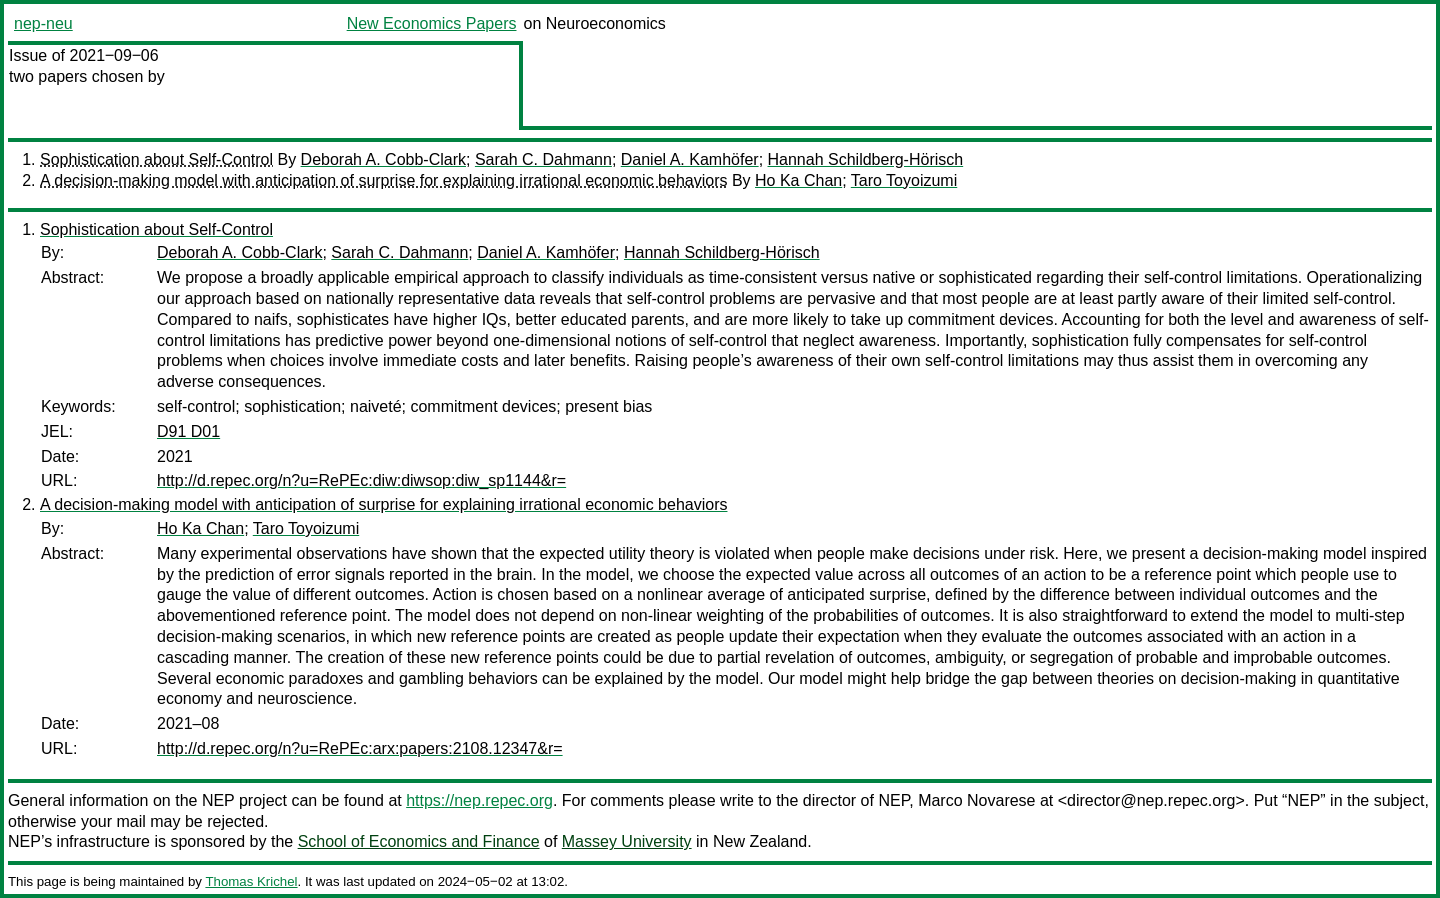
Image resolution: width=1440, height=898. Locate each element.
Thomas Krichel (251, 881)
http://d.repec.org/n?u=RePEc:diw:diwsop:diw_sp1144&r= (361, 480)
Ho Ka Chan (798, 180)
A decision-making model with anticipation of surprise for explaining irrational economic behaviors (383, 180)
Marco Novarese (976, 800)
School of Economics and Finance (419, 841)
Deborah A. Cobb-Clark (383, 159)
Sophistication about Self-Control (156, 159)
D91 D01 (188, 431)
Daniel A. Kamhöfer (690, 159)
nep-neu (43, 23)
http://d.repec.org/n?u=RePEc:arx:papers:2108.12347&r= (360, 748)
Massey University (627, 841)
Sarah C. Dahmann (543, 159)
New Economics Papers (432, 23)
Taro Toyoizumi (904, 180)
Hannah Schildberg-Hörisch (866, 159)
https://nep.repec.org (479, 800)
